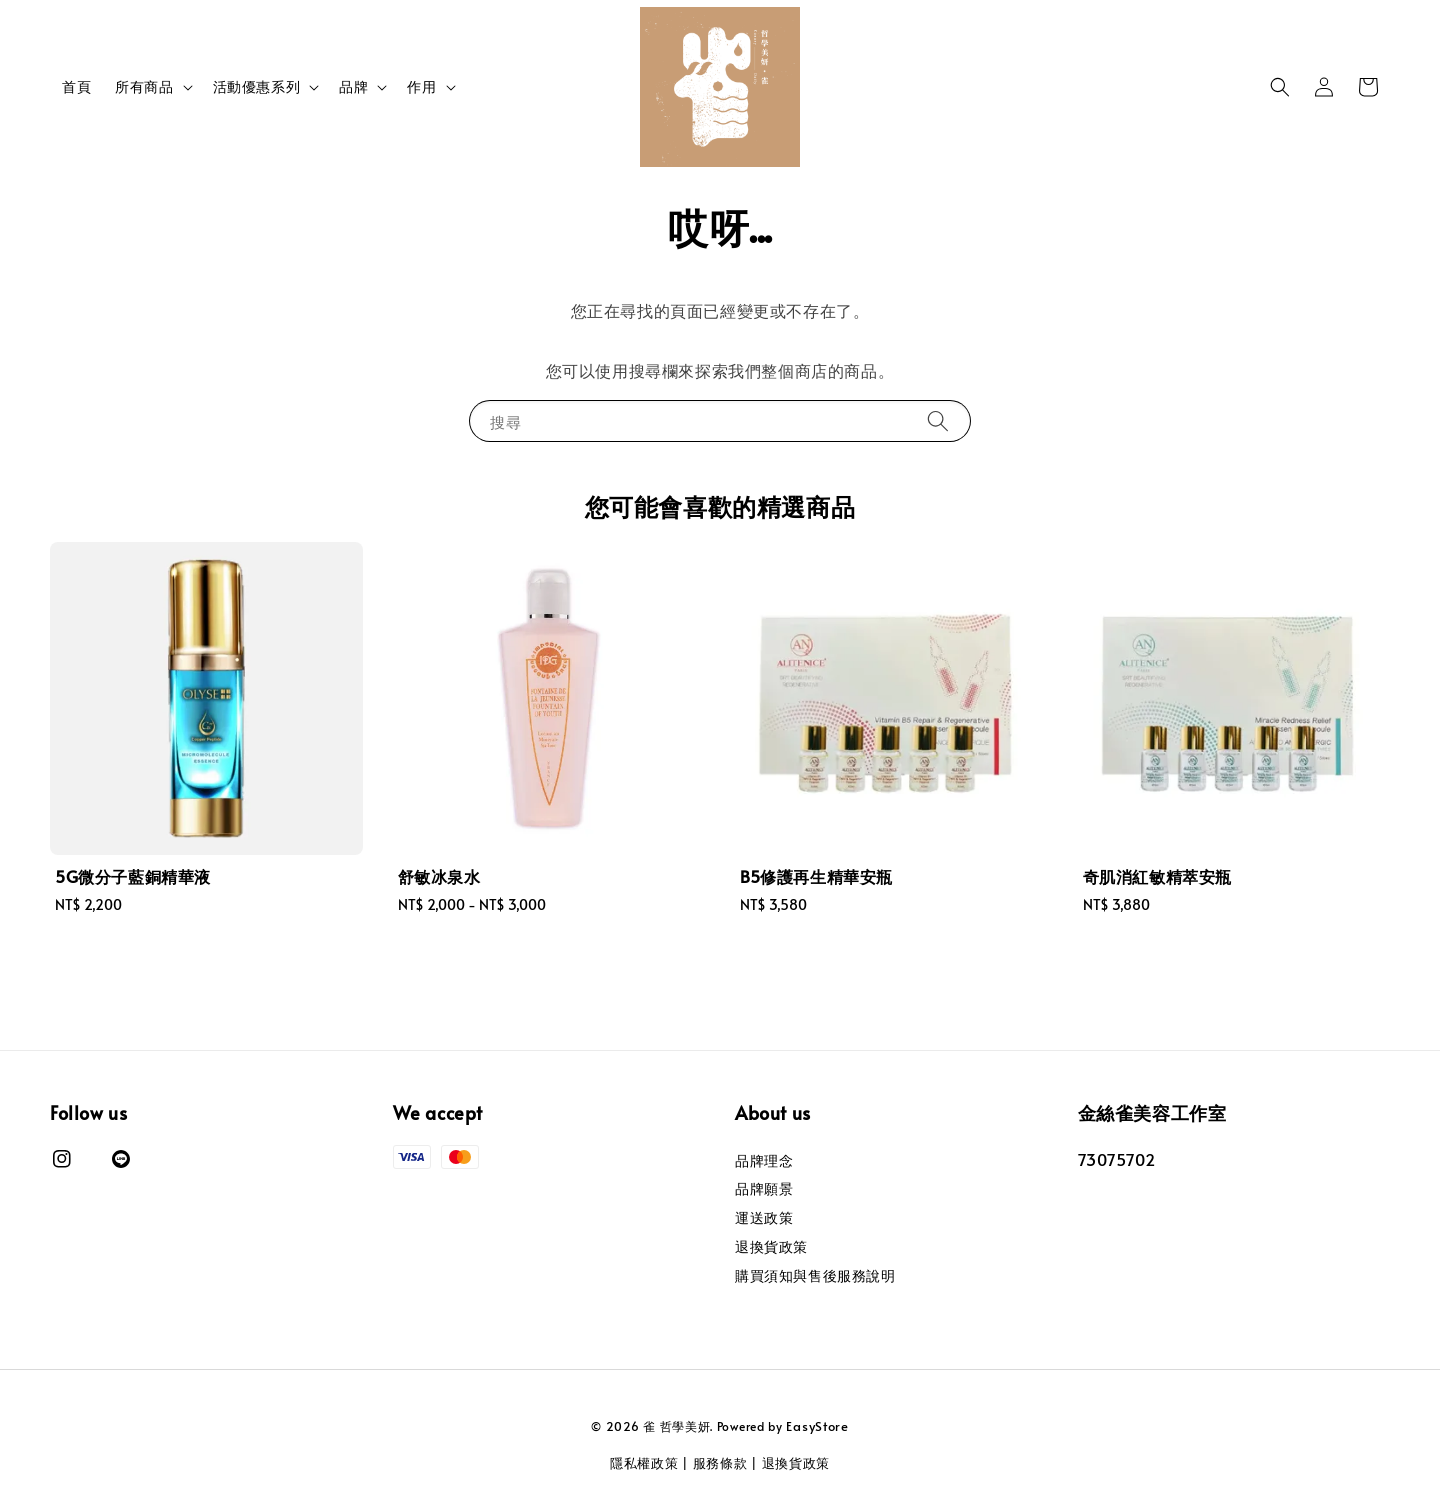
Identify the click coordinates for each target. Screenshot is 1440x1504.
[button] (1280, 87)
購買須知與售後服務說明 (815, 1275)
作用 (421, 87)
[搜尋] (938, 420)
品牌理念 (764, 1161)
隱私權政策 (644, 1463)
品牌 (353, 87)
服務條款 (720, 1463)
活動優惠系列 (257, 87)
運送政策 (764, 1217)
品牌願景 (764, 1188)
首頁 (76, 86)
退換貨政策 (771, 1246)
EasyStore (817, 1426)
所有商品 (144, 87)
